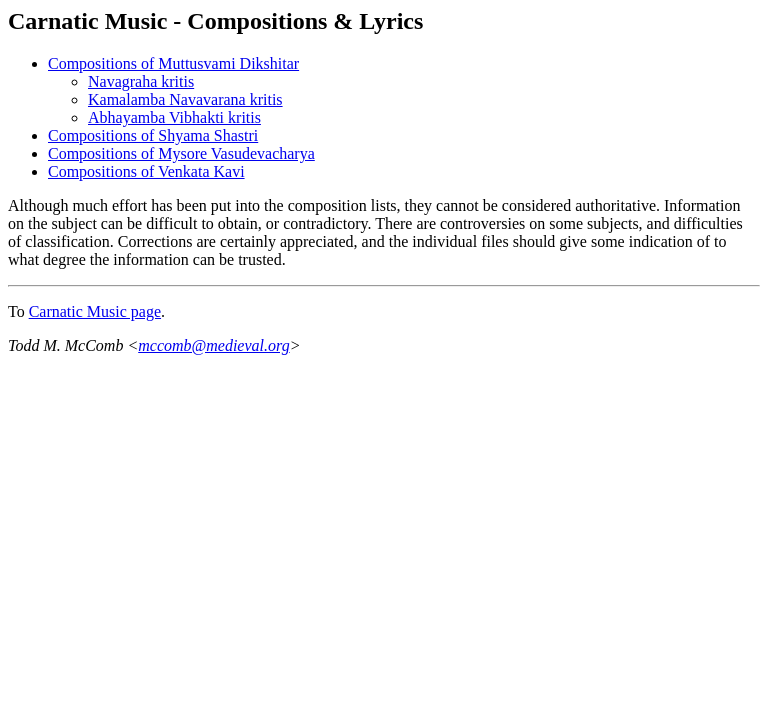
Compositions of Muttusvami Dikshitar (173, 63)
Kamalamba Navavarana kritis (185, 99)
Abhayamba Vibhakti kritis (174, 117)
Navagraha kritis (141, 81)
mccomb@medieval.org (213, 345)
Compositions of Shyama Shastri (153, 135)
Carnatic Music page (95, 311)
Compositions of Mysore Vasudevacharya (181, 153)
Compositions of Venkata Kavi (146, 171)
